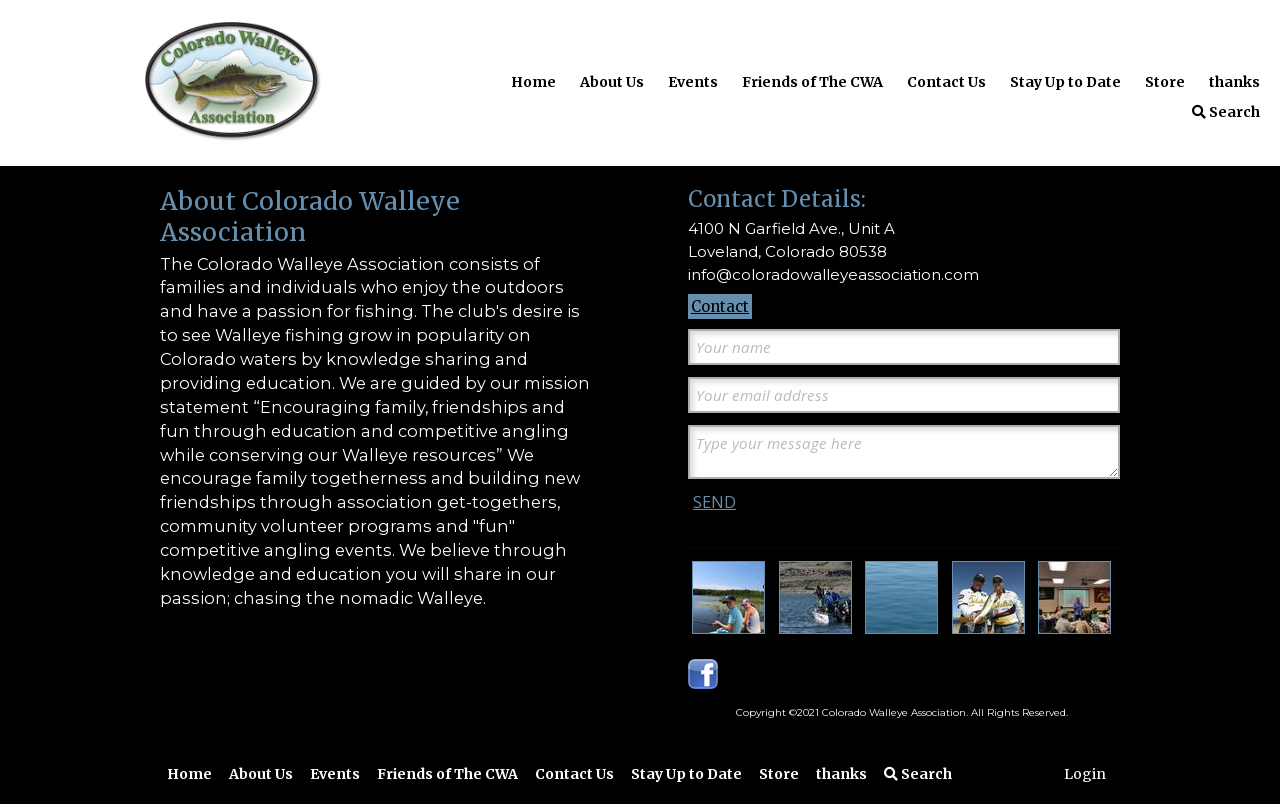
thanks (1234, 82)
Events (693, 82)
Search (1226, 112)
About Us (612, 82)
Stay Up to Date (1065, 82)
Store (1165, 82)
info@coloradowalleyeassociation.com (833, 274)
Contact (720, 306)
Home (533, 82)
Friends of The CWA (812, 82)
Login (1085, 774)
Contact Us (946, 82)
